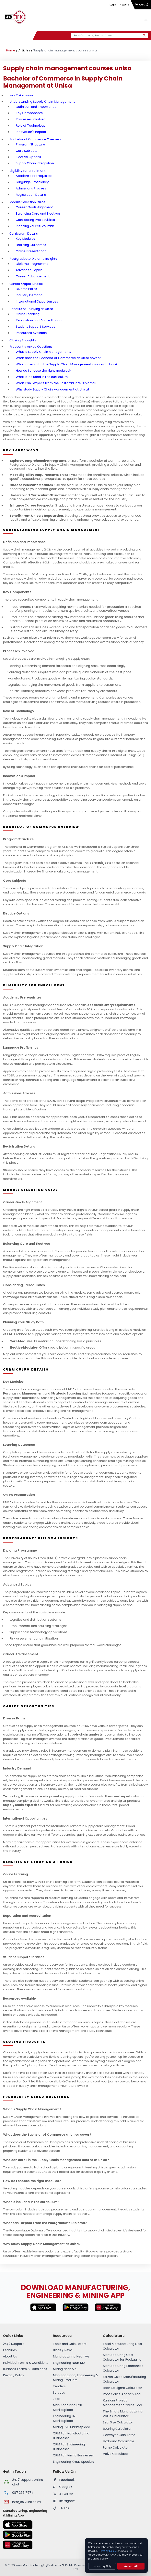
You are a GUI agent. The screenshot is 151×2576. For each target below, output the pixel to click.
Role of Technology (30, 125)
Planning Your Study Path (35, 226)
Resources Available (31, 333)
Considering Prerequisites (35, 220)
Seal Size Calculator (118, 2422)
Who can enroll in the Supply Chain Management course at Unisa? (67, 364)
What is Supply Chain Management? (44, 351)
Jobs (56, 2399)
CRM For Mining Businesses (73, 2455)
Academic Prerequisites (34, 176)
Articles (24, 50)
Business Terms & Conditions (25, 2369)
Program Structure (30, 144)
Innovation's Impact (31, 132)
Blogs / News (63, 2350)
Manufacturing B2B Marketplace (67, 2407)
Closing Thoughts (22, 340)
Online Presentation (31, 251)
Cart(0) (141, 4)
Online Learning (28, 314)
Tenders (59, 2386)
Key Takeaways (21, 95)
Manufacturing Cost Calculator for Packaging (122, 2357)
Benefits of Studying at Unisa (31, 309)
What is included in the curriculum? (42, 377)
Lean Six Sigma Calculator (122, 2388)
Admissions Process (31, 188)
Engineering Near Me (69, 2362)
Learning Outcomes (31, 245)
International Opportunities (37, 301)
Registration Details (31, 194)
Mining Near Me (64, 2369)
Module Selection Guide (27, 202)
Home (10, 50)
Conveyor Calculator (119, 2435)
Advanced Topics (29, 270)
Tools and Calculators (70, 2344)
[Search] (144, 35)
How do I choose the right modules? (43, 370)
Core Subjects (26, 150)
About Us (10, 2356)
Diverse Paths (26, 289)
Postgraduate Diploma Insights (33, 258)
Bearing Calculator (117, 2428)
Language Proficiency (32, 182)
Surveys (59, 2392)
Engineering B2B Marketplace (65, 2418)
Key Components (29, 113)
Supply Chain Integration (35, 163)
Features (10, 2350)
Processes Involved (30, 119)
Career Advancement (33, 276)
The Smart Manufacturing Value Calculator (123, 2413)
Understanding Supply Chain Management (42, 101)
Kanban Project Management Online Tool (122, 2402)
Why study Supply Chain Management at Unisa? (52, 389)
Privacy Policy (13, 2375)
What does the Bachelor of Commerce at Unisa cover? (58, 358)
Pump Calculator (116, 2447)
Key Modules (25, 238)
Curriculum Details (23, 233)
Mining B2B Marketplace (71, 2427)
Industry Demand (29, 295)
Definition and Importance (36, 106)
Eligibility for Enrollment (27, 170)
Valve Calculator (116, 2454)
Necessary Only (102, 2566)
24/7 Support (13, 2344)
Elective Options (28, 157)
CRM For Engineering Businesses (69, 2446)
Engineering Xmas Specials (73, 2461)
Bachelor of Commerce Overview (35, 139)
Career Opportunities (26, 284)
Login (113, 4)
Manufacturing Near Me (71, 2356)
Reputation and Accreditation (39, 320)
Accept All (131, 2566)
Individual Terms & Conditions (25, 2362)
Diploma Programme (32, 264)
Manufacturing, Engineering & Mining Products (75, 2377)
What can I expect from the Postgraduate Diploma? (56, 383)
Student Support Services (35, 326)
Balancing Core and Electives (38, 213)
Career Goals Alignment (34, 207)
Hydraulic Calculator (118, 2441)
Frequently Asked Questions (30, 346)
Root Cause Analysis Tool (122, 2394)
